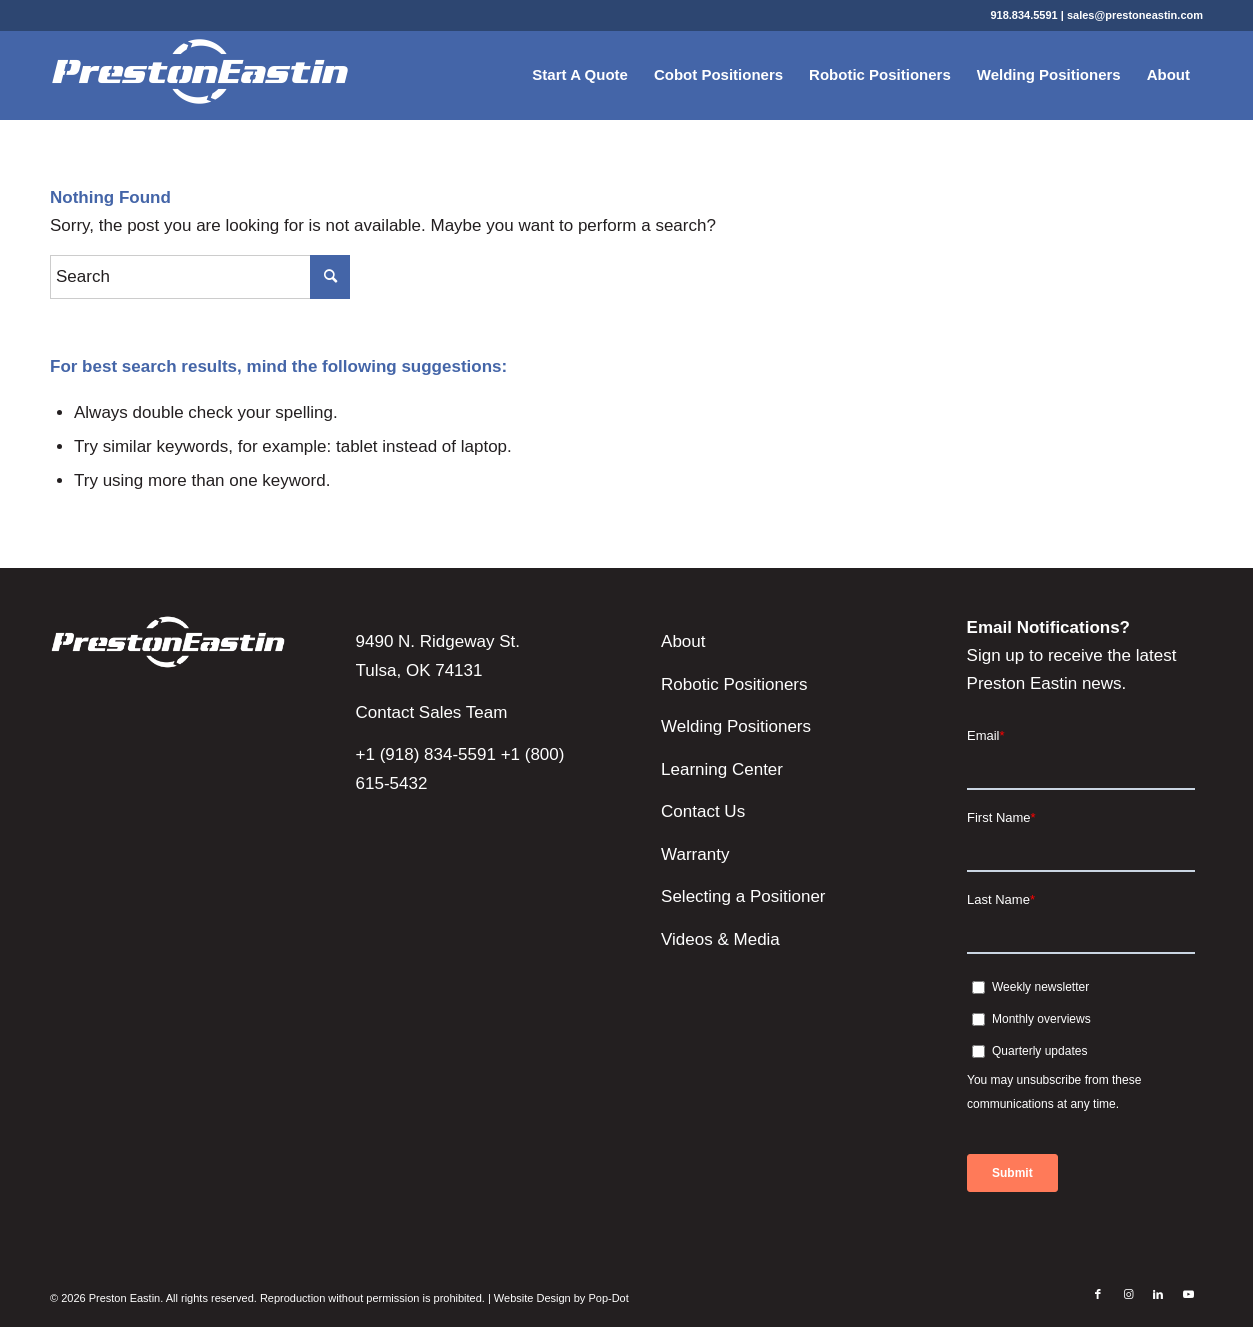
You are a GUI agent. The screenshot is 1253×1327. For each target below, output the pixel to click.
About (683, 641)
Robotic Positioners (734, 684)
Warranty (695, 854)
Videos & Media (720, 939)
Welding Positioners (736, 726)
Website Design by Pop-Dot (561, 1298)
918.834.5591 (1023, 15)
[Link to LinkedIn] (1158, 1294)
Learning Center (722, 769)
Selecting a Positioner (743, 896)
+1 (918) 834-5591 (426, 754)
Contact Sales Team (432, 712)
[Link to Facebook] (1098, 1294)
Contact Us (703, 811)
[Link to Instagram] (1128, 1294)
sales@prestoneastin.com (1135, 15)
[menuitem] (580, 75)
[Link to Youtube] (1188, 1294)
